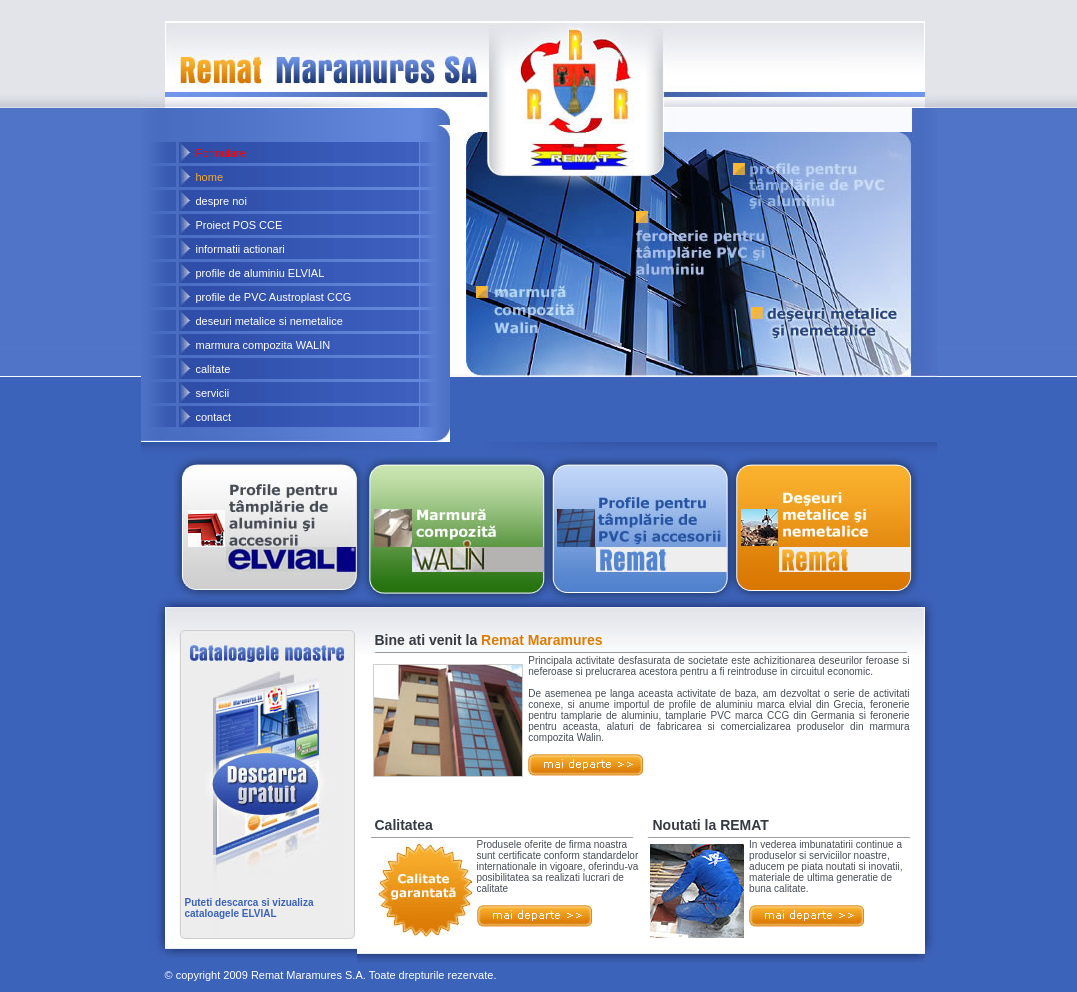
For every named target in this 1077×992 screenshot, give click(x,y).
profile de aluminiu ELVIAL (260, 273)
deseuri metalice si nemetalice (269, 321)
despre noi (221, 201)
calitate (213, 369)
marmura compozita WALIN (263, 345)
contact (213, 417)
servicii (213, 393)
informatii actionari (240, 249)
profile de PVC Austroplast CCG (274, 297)
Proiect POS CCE (239, 225)
